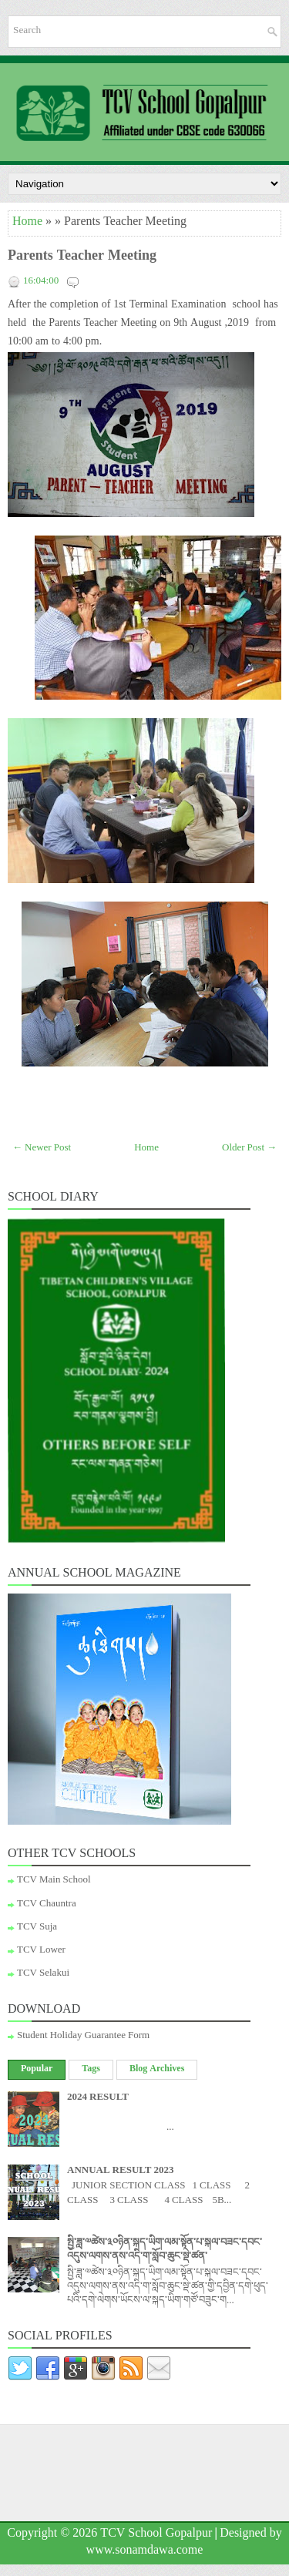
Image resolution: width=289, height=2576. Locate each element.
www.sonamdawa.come (144, 2552)
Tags (91, 2070)
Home (27, 223)
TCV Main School (54, 1881)
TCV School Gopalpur (156, 2535)
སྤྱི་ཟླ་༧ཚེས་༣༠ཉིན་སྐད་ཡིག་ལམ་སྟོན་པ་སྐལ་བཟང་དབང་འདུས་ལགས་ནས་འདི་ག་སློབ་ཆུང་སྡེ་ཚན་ (164, 2251)
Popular (36, 2070)
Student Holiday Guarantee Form (83, 2036)
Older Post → (249, 1149)
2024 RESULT (98, 2098)
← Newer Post (41, 1149)
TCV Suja (37, 1928)
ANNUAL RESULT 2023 (120, 2171)
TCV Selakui (43, 1974)
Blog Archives (156, 2070)
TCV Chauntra (46, 1905)
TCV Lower (41, 1951)
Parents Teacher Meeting (82, 257)
